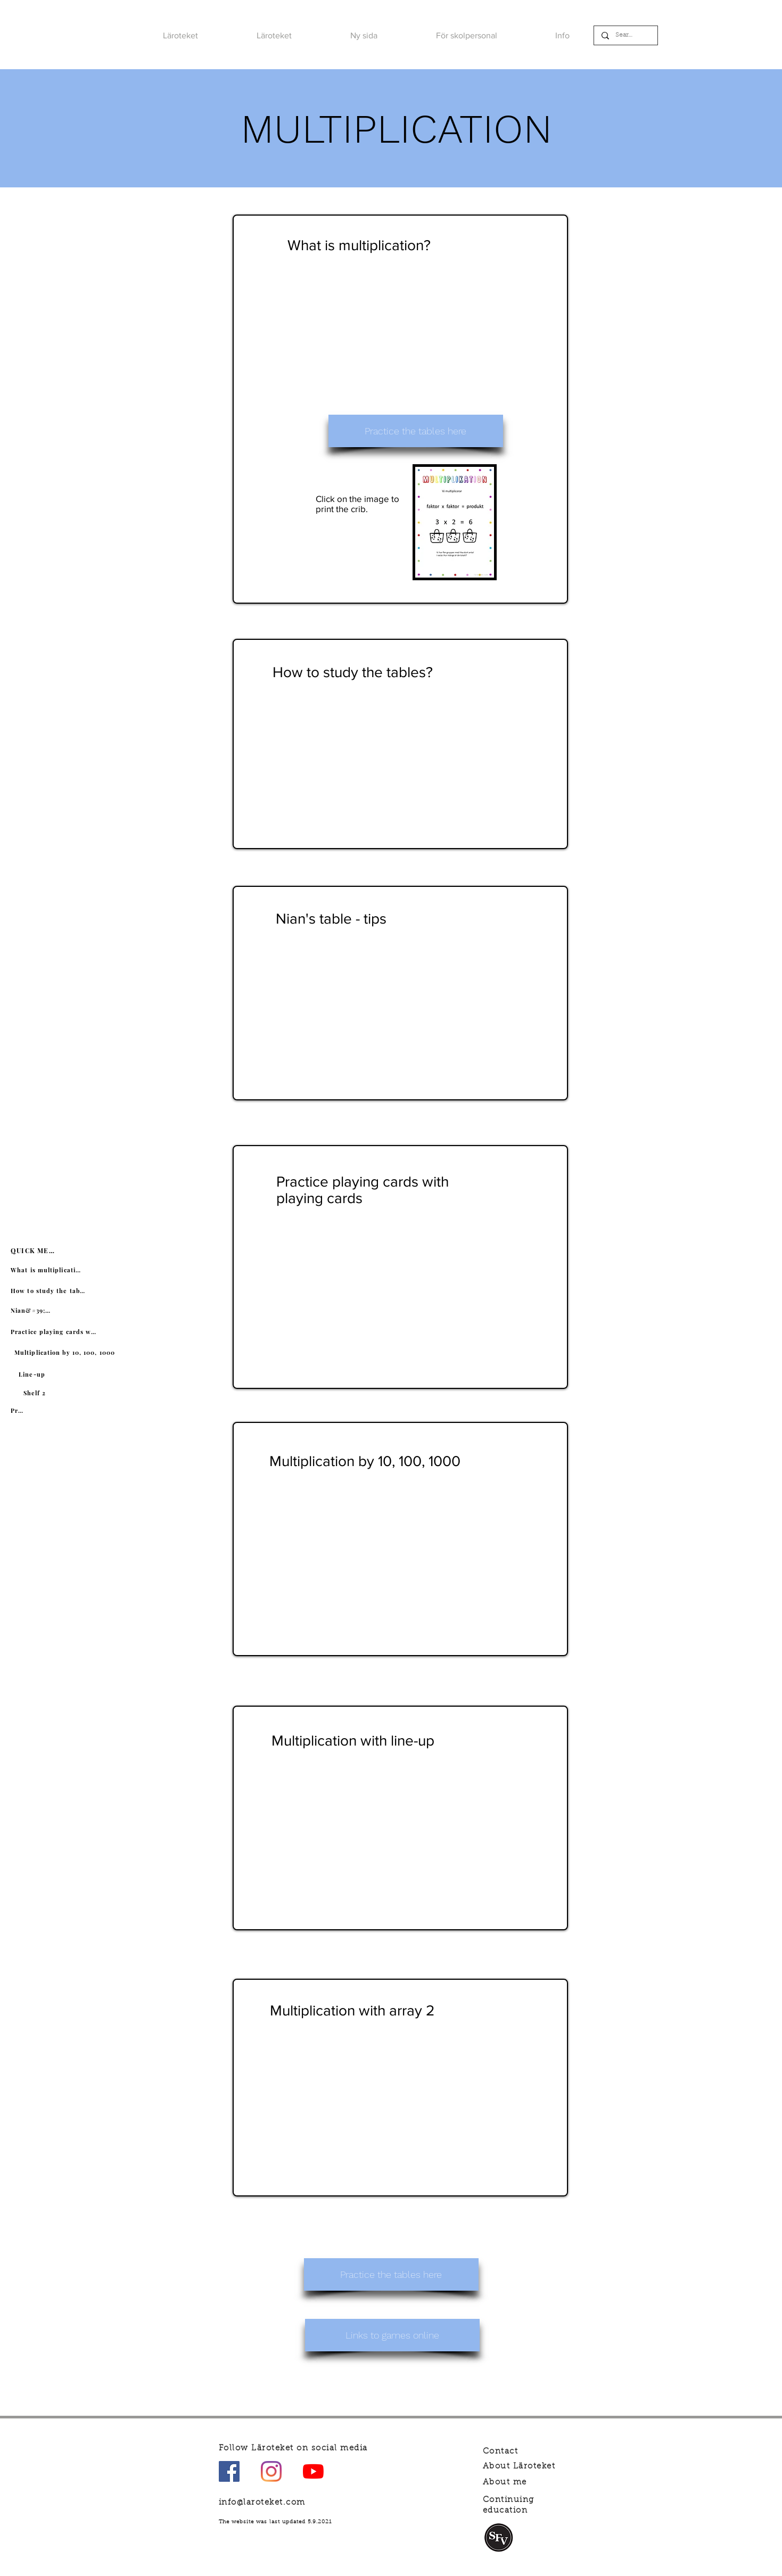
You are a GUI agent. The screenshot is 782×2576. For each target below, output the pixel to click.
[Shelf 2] (36, 1392)
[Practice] (18, 1410)
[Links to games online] (392, 2335)
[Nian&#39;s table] (32, 1310)
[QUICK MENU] (35, 1250)
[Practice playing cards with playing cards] (54, 1331)
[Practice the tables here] (415, 431)
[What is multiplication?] (48, 1269)
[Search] (625, 35)
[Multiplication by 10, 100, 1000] (66, 1352)
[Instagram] (271, 2471)
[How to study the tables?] (49, 1290)
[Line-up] (33, 1374)
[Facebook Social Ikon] (229, 2471)
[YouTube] (313, 2471)
